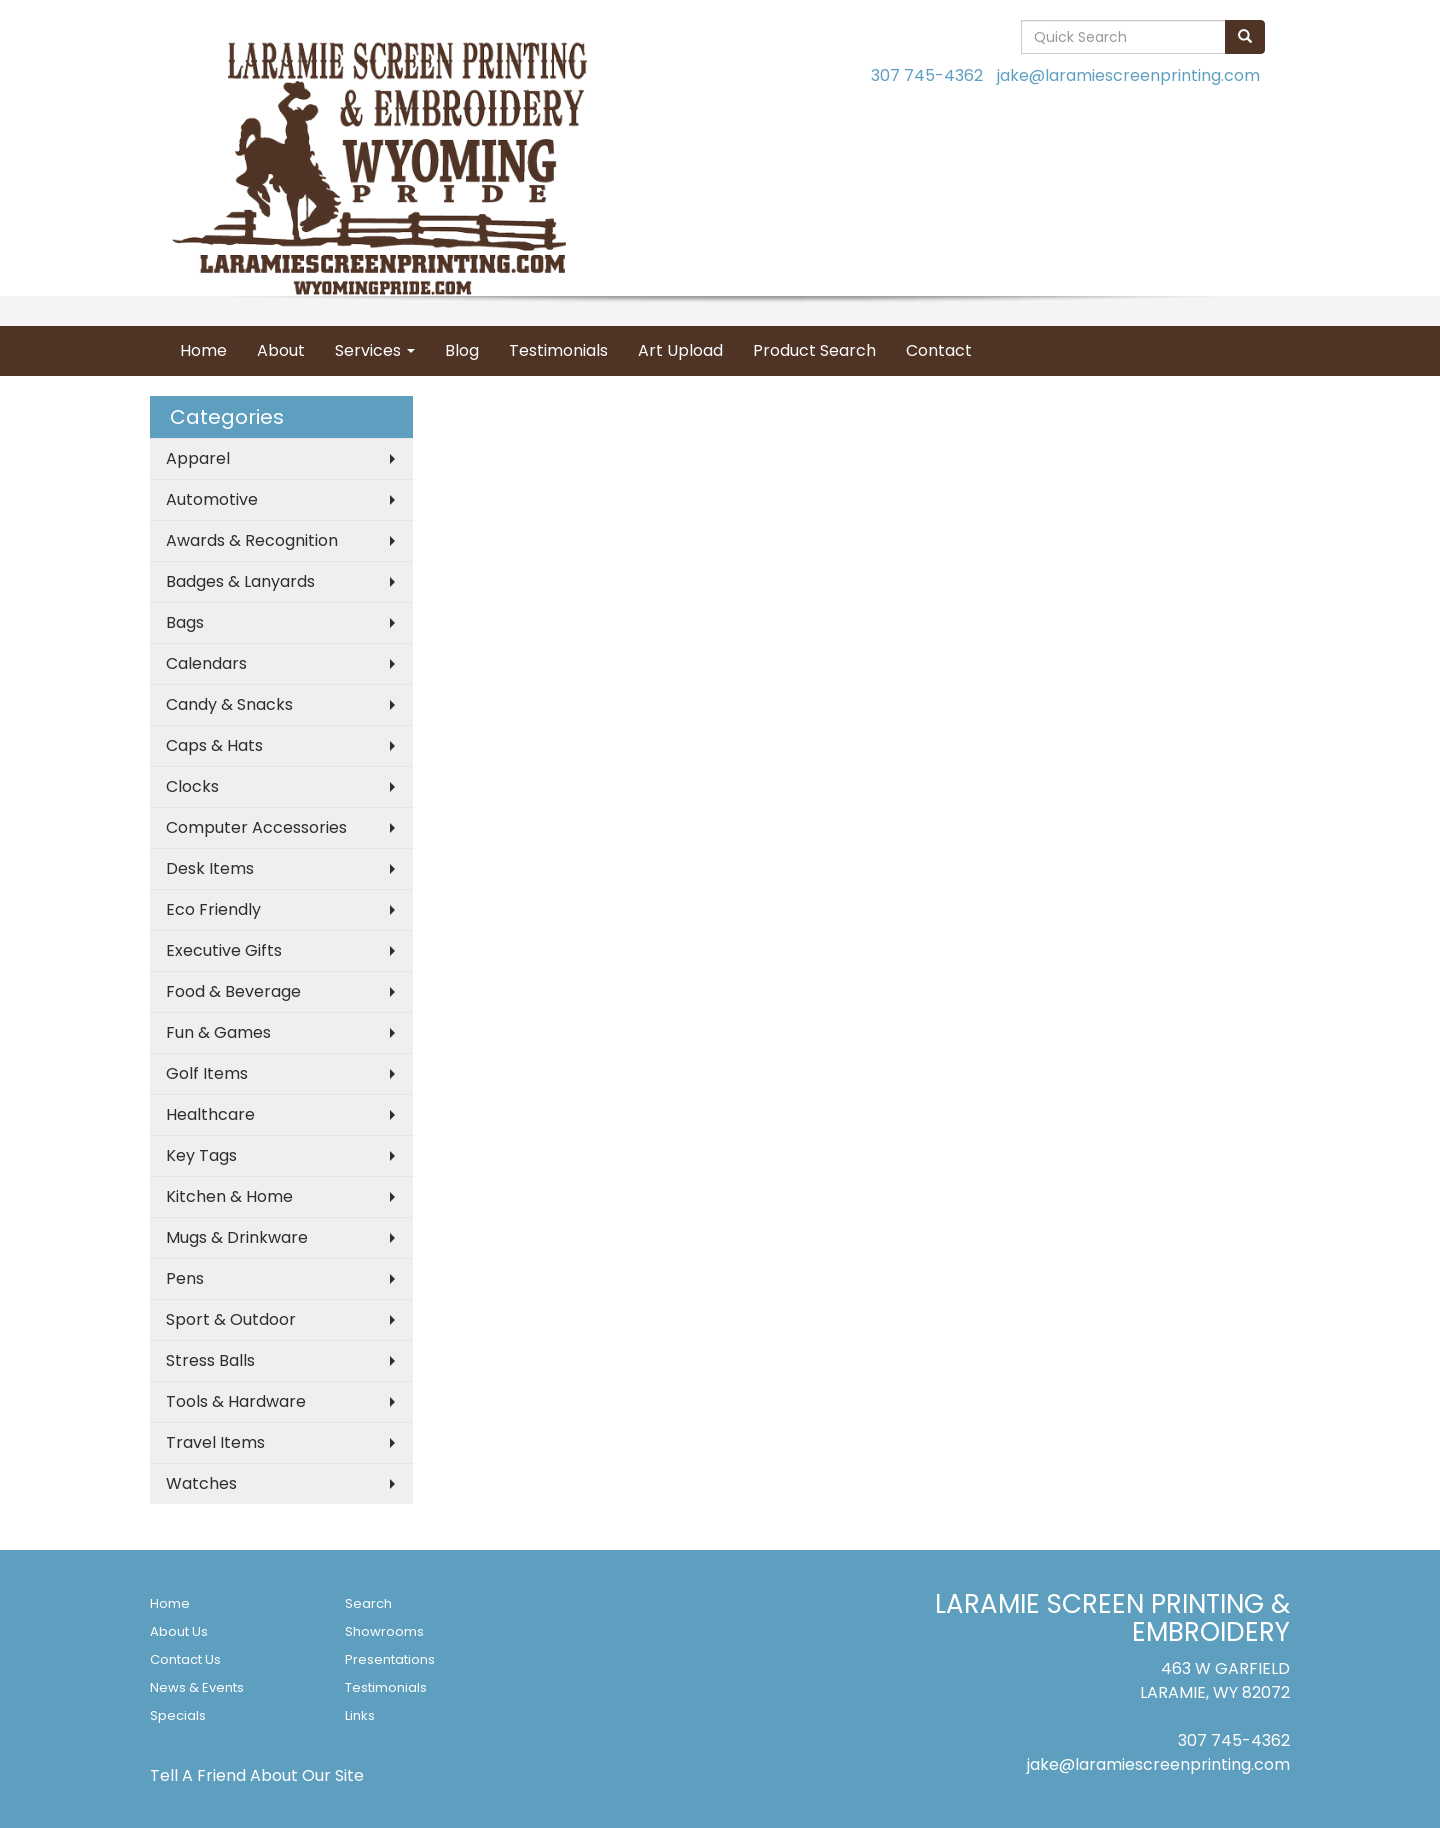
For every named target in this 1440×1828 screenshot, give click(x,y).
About (281, 350)
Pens (185, 1278)
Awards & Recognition (252, 540)
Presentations (390, 1659)
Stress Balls (210, 1360)
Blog (462, 350)
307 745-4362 (927, 75)
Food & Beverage (233, 991)
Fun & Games (218, 1032)
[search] (1245, 37)
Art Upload (680, 350)
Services (375, 350)
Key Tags (201, 1155)
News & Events (197, 1687)
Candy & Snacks (229, 704)
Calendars (206, 663)
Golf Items (207, 1073)
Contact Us (185, 1659)
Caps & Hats (214, 745)
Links (360, 1715)
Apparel (198, 458)
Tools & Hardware (236, 1401)
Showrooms (384, 1631)
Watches (201, 1483)
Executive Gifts (224, 950)
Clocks (192, 786)
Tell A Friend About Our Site (257, 1775)
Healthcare (210, 1114)
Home (203, 350)
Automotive (212, 499)
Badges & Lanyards (240, 581)
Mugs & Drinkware (237, 1237)
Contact (939, 350)
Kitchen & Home (229, 1196)
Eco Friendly (213, 909)
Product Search (814, 350)
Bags (185, 622)
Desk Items (210, 868)
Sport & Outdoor (231, 1319)
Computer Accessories (256, 827)
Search (368, 1603)
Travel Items (215, 1442)
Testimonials (558, 350)
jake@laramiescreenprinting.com (1128, 75)
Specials (178, 1715)
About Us (179, 1631)
